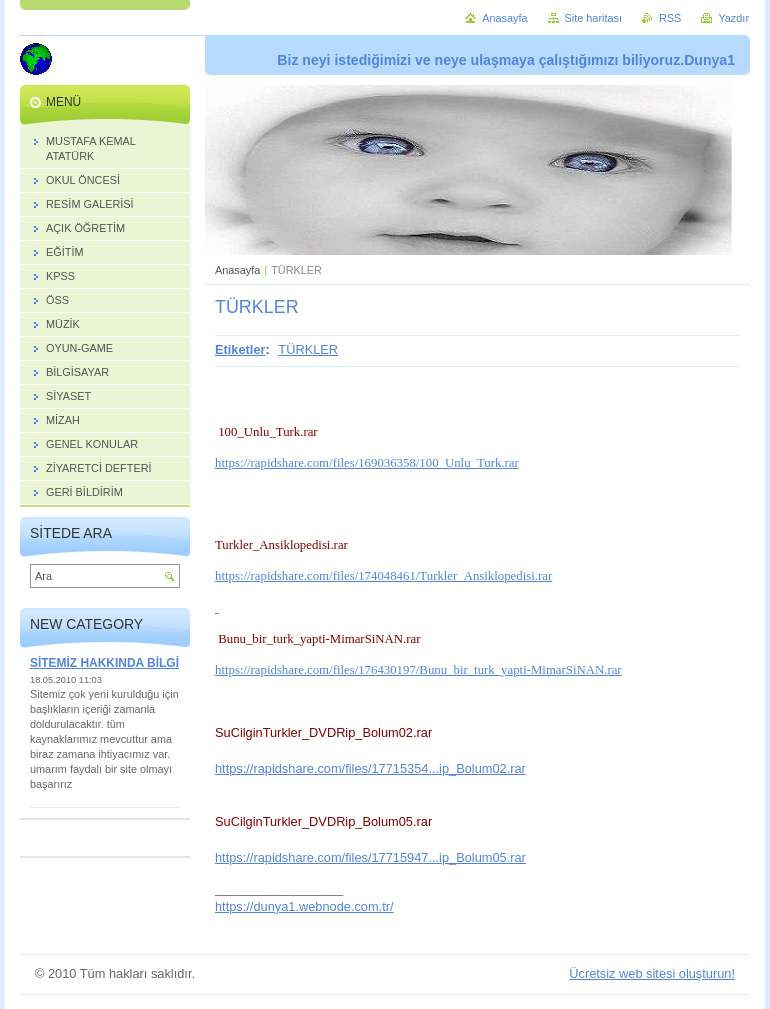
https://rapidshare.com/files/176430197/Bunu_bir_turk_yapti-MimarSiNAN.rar (418, 670)
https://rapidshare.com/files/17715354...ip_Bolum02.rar (370, 768)
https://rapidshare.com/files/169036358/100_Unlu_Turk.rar (367, 463)
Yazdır (733, 18)
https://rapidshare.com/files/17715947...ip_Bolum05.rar (370, 857)
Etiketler (240, 349)
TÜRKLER (308, 349)
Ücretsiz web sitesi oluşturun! (652, 973)
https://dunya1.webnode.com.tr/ (304, 906)
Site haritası (593, 18)
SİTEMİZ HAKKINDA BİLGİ (104, 663)
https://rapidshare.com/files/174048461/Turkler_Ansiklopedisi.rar (383, 576)
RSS (670, 18)
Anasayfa (237, 270)
